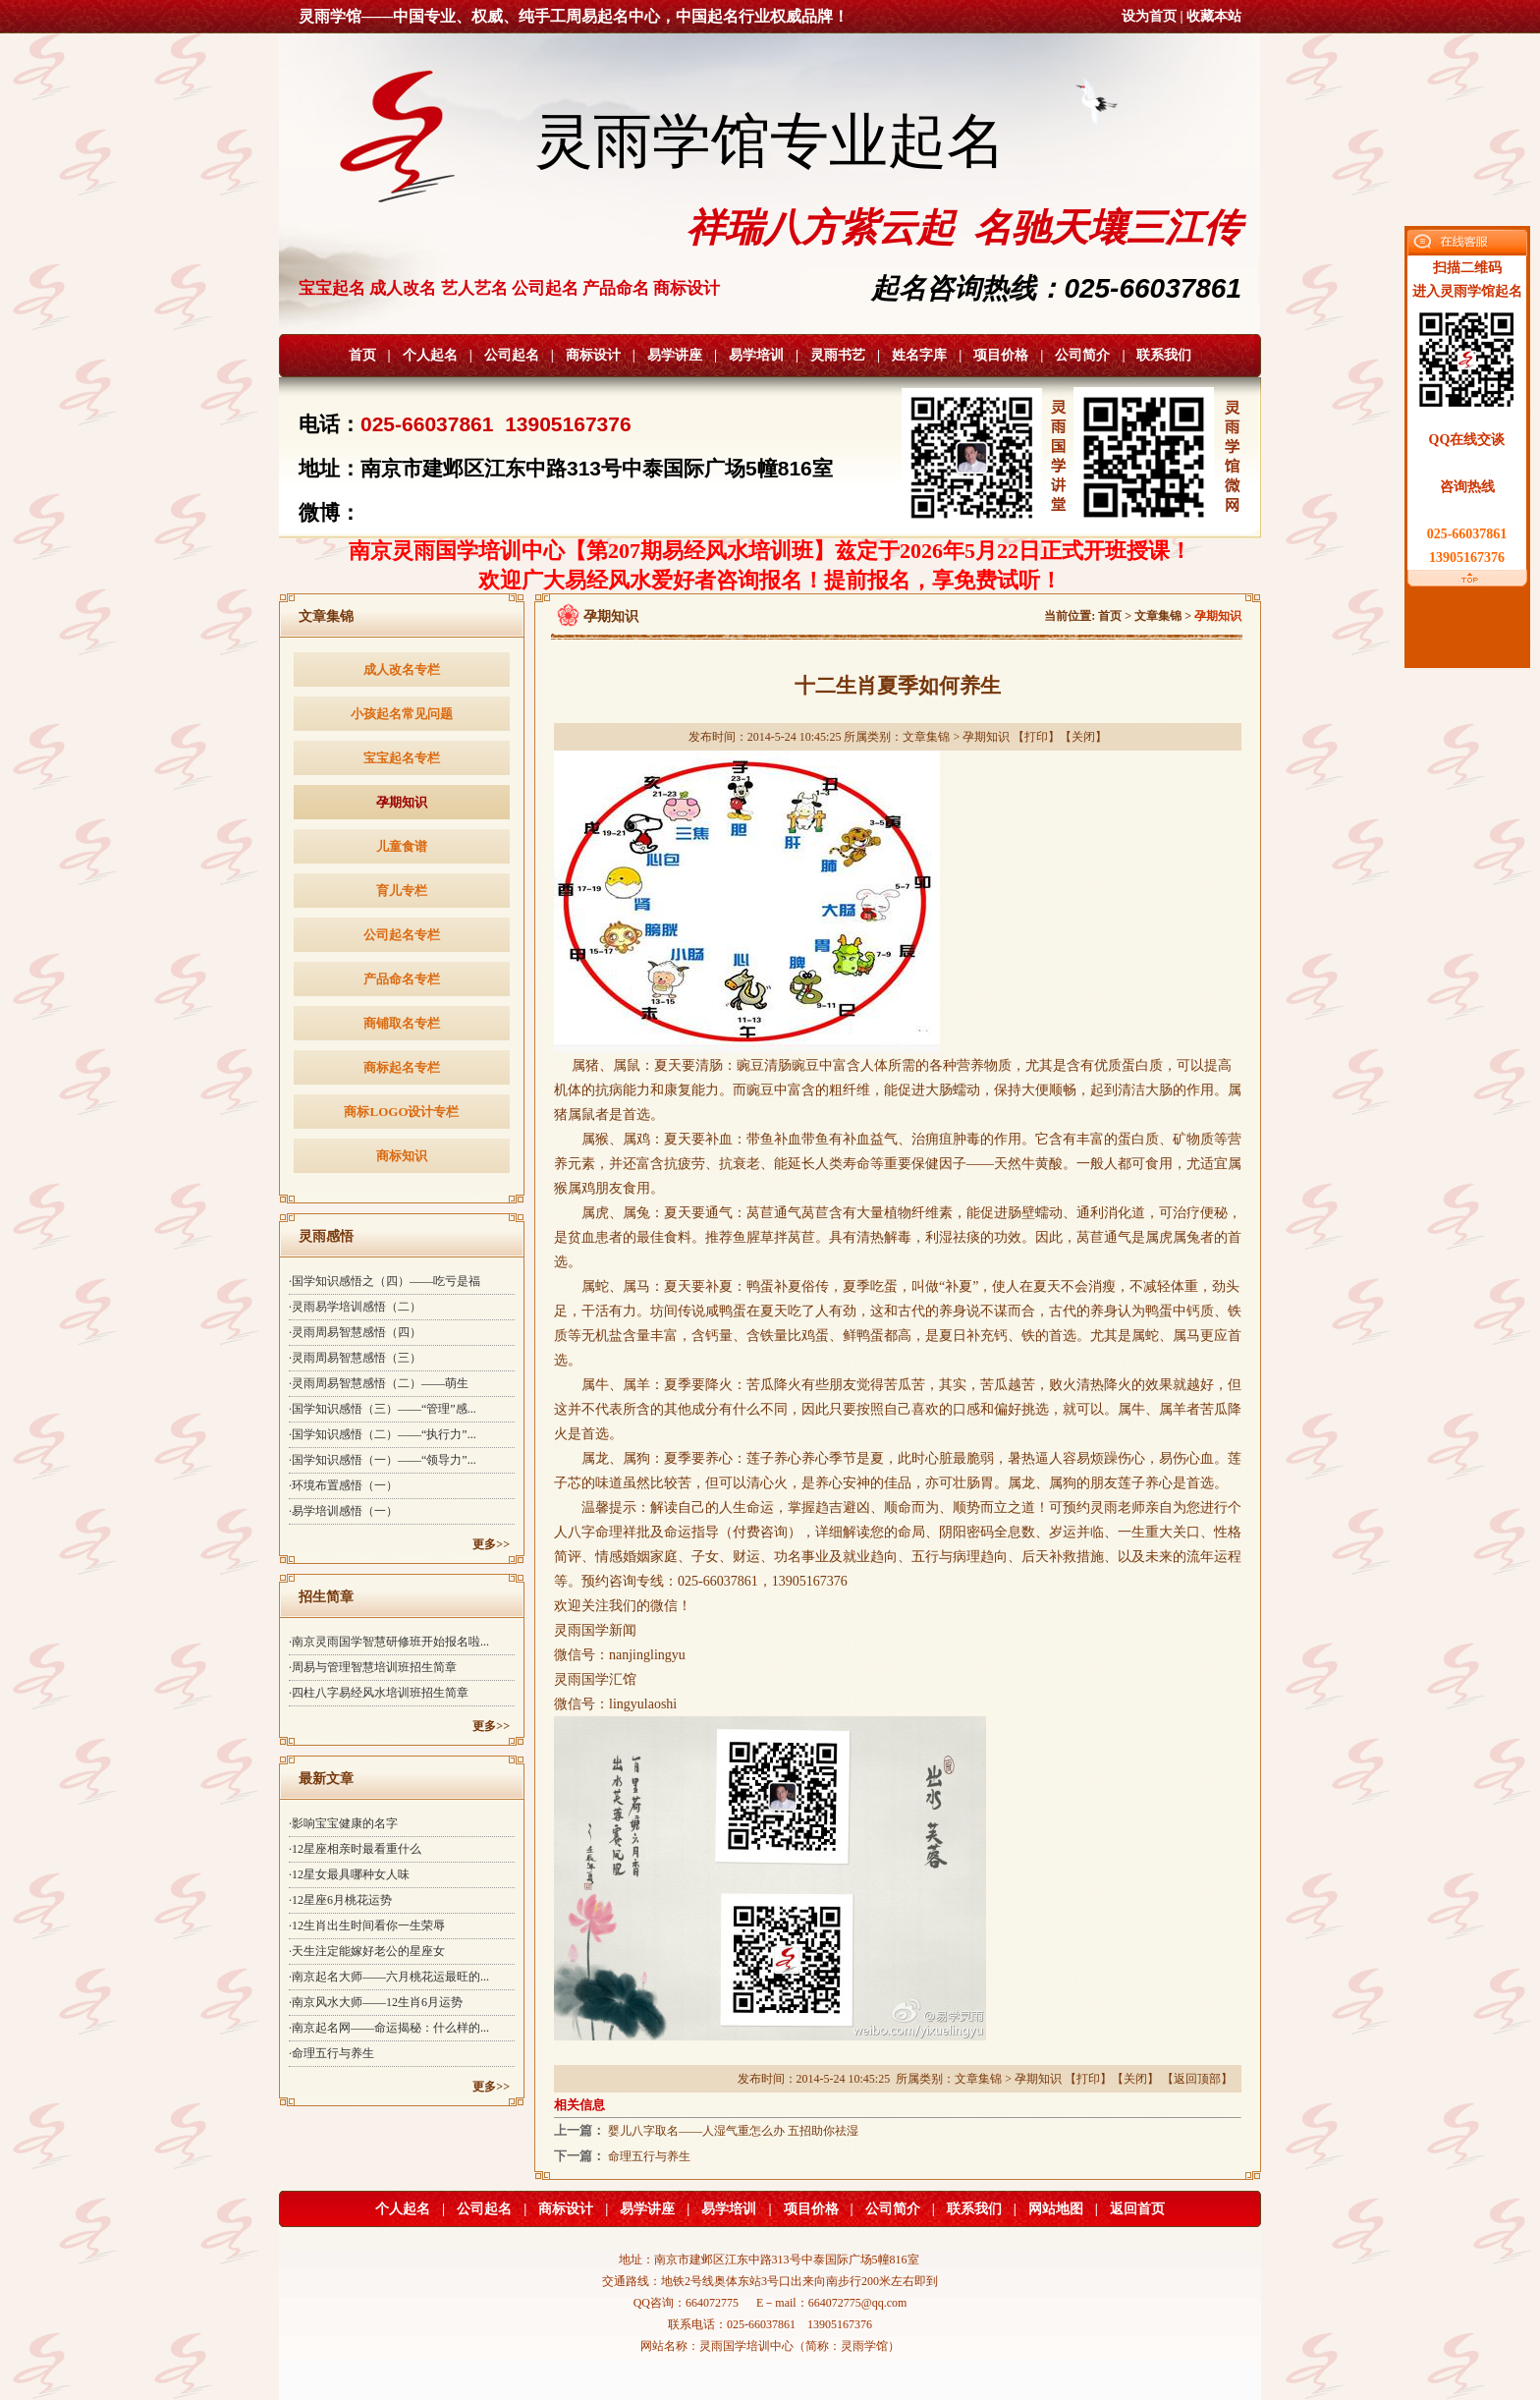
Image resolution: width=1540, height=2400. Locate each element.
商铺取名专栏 (401, 1023)
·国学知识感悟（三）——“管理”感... (382, 1409)
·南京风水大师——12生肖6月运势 (376, 2002)
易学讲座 (674, 355)
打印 (1036, 737)
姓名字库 (919, 355)
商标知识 (401, 1155)
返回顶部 (1197, 2079)
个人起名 (430, 355)
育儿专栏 (401, 890)
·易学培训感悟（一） (343, 1511)
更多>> (491, 1544)
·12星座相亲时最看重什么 (355, 1849)
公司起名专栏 (401, 934)
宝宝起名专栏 (401, 758)
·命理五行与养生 (331, 2053)
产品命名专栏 (401, 979)
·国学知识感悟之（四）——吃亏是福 (384, 1281)
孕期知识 (401, 802)
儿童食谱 (401, 846)
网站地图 (1055, 2209)
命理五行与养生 (649, 2156)
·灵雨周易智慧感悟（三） (355, 1358)
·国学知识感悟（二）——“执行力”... (382, 1434)
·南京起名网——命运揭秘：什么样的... (389, 2028)
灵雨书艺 (837, 355)
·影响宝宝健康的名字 (343, 1823)
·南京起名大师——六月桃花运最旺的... (389, 1976)
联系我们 (1163, 355)
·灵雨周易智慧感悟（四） (355, 1332)
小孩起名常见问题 (402, 713)
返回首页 (1137, 2209)
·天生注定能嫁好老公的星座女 (367, 1951)
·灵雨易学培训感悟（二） (355, 1306)
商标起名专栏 (401, 1067)
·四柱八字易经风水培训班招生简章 (378, 1693)
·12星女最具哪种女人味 (349, 1874)
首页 (362, 355)
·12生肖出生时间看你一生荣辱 (367, 1925)
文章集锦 (1158, 616)
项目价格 (1000, 355)
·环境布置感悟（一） (343, 1485)
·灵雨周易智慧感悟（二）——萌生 (378, 1383)
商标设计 (593, 355)
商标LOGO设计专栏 (401, 1111)
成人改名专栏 (401, 669)
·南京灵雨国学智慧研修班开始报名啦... (389, 1641)
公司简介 (1082, 355)
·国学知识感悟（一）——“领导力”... (382, 1460)
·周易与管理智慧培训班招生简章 (373, 1667)
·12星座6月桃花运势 (340, 1900)
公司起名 (511, 355)
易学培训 (756, 355)
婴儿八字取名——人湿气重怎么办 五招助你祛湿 (733, 2131)
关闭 (1083, 737)
